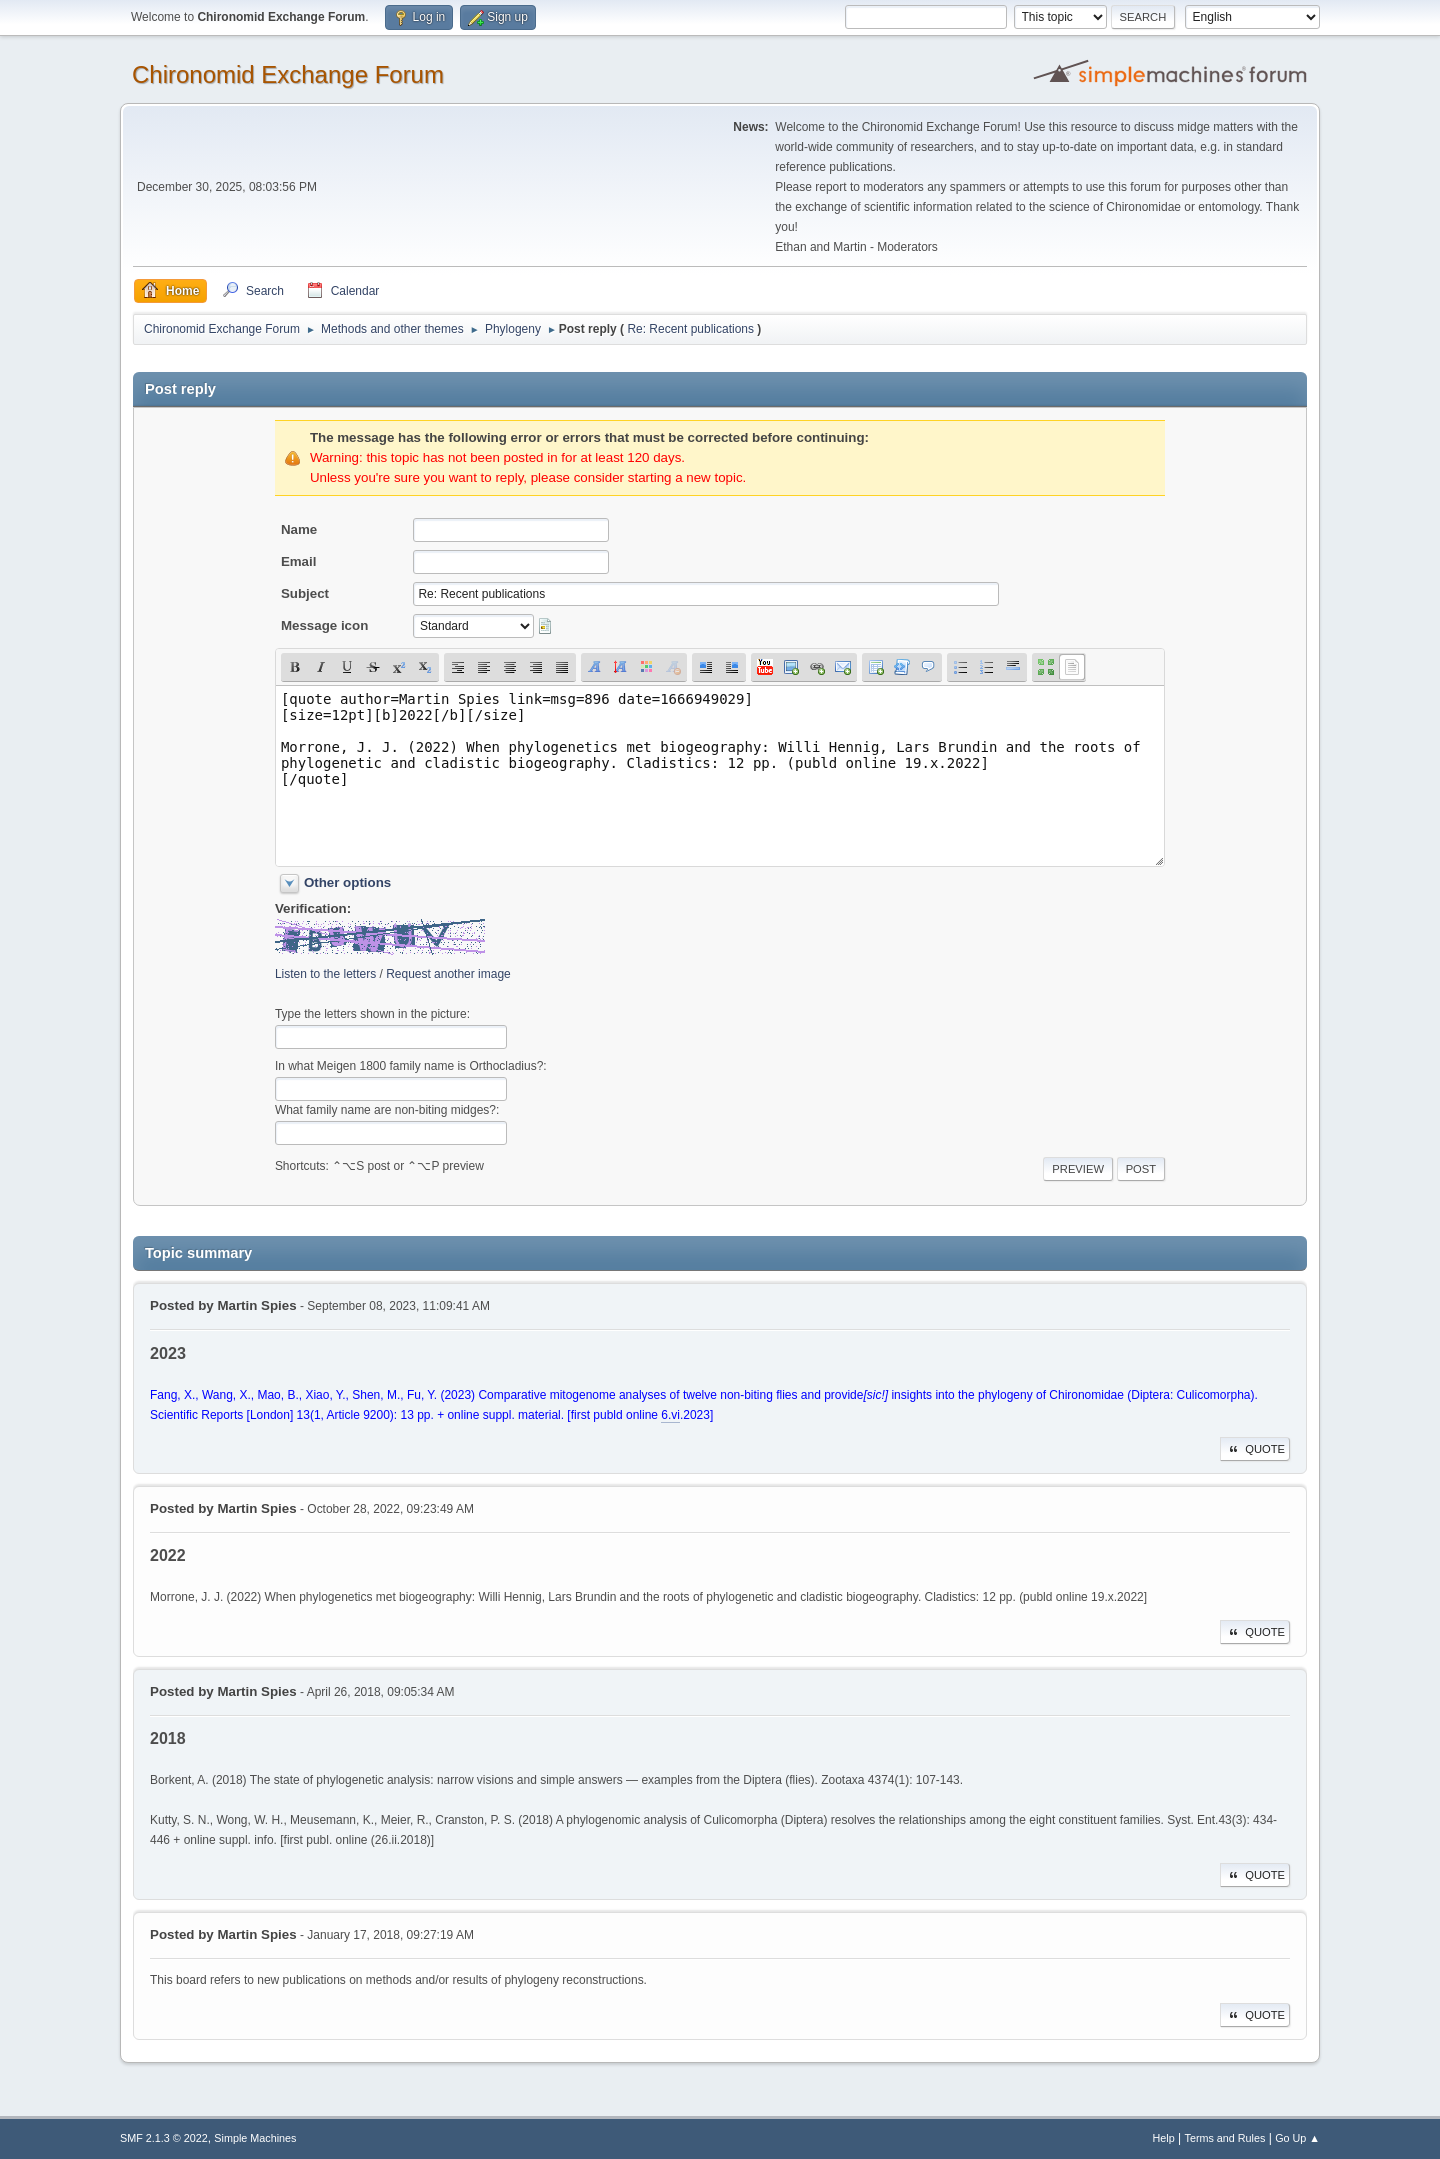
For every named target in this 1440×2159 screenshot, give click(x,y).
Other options (347, 882)
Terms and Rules (1225, 2138)
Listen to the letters (325, 974)
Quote (1255, 1449)
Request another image (448, 974)
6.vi (670, 1415)
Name (299, 529)
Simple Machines (255, 2138)
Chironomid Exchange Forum (288, 74)
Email (299, 561)
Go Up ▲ (1297, 2138)
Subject (305, 593)
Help (1164, 2138)
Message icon (324, 625)
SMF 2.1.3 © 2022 (164, 2138)
